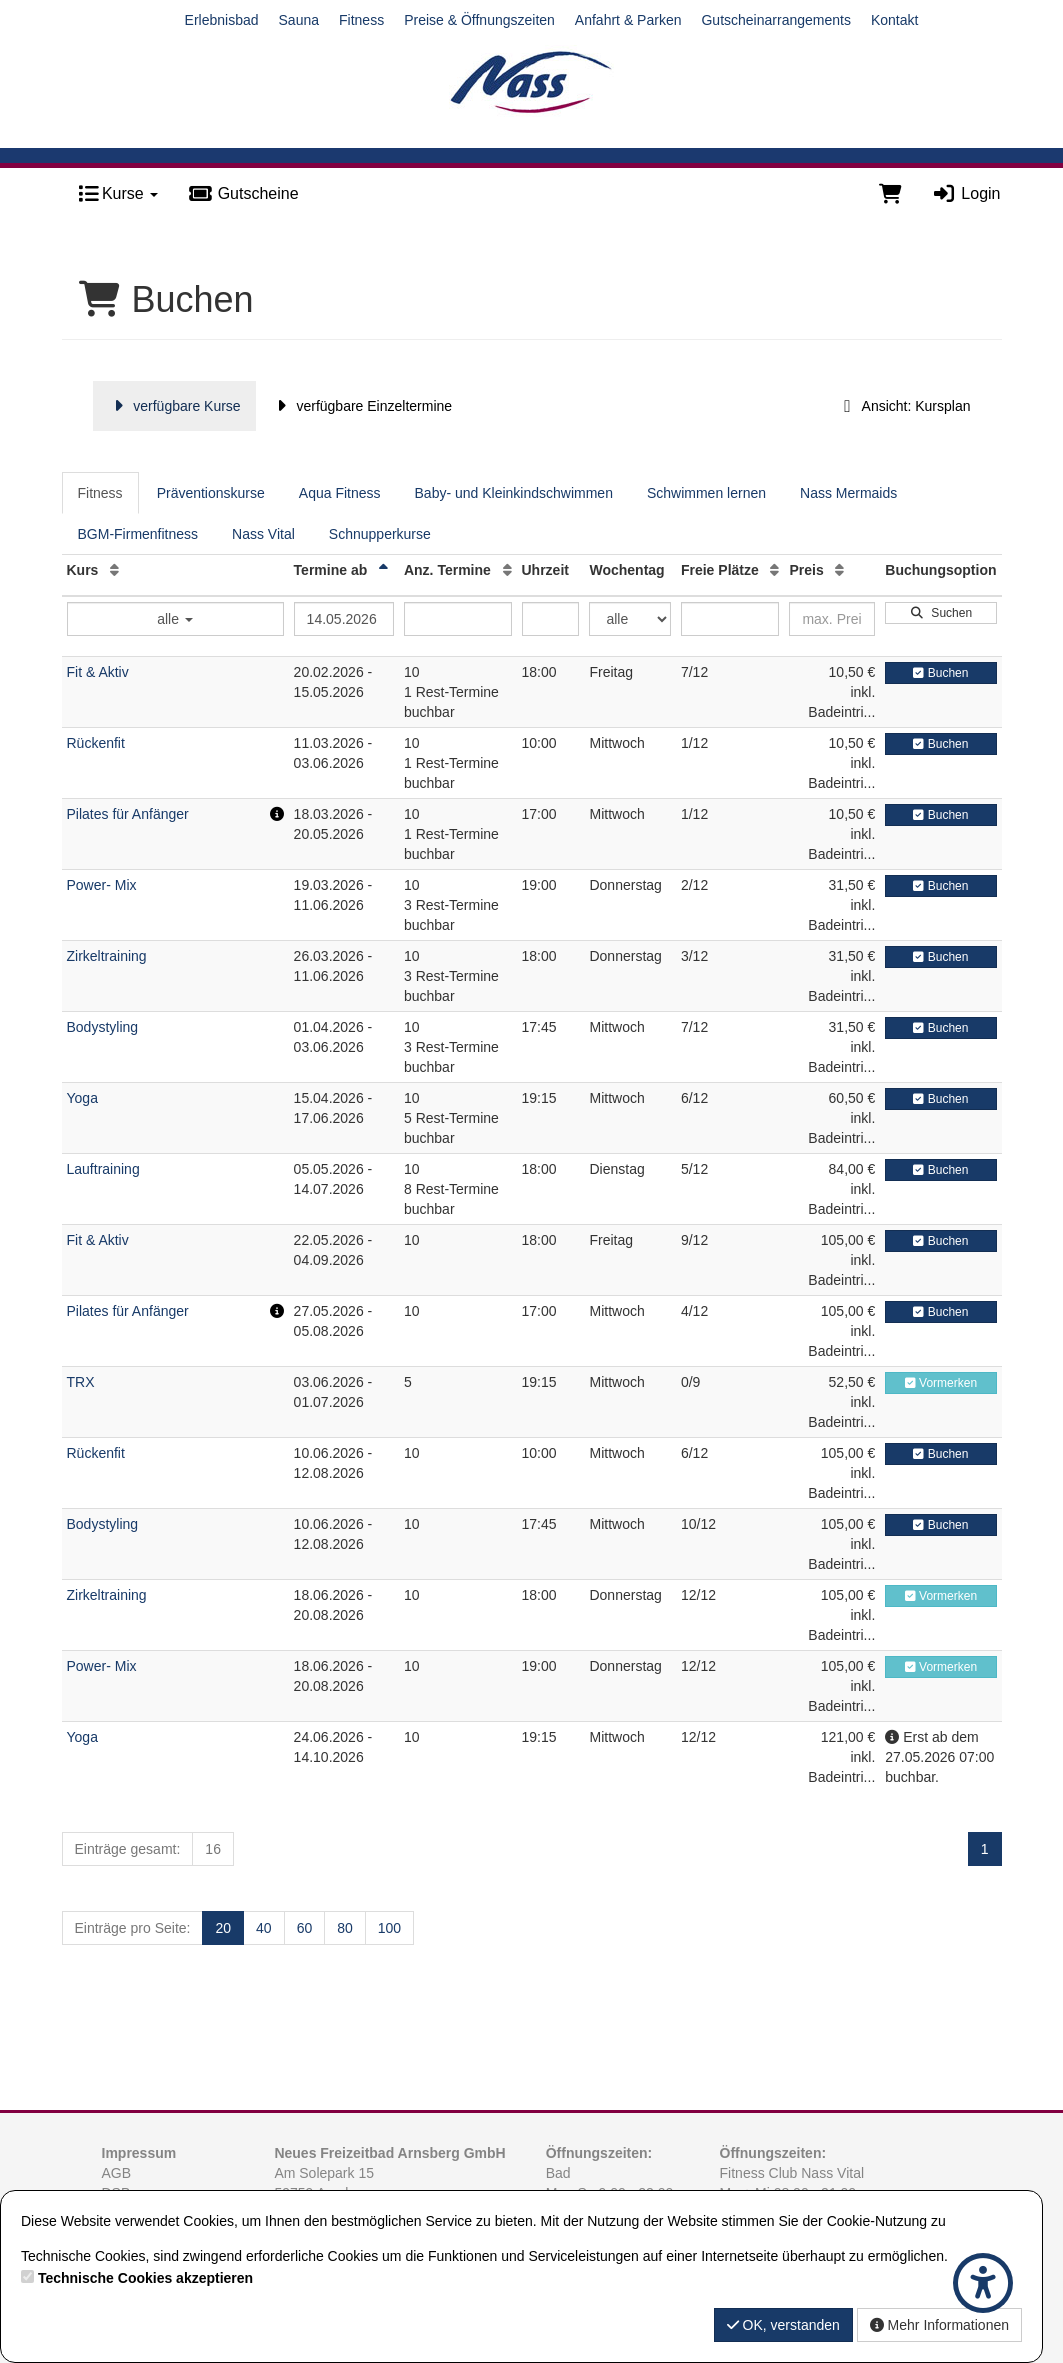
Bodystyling (103, 1027)
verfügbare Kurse (174, 406)
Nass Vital (263, 534)
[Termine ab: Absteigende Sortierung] (383, 570)
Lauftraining (103, 1169)
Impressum (139, 2153)
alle (175, 619)
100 (389, 1928)
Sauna (299, 20)
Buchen (940, 673)
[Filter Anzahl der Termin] (458, 619)
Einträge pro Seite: (133, 1928)
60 (305, 1928)
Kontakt (894, 20)
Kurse (118, 193)
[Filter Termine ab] (344, 619)
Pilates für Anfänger (128, 814)
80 (345, 1928)
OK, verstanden (783, 2325)
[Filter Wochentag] (629, 619)
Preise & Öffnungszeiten (479, 20)
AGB (117, 2173)
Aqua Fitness (340, 493)
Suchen (941, 613)
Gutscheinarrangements (775, 20)
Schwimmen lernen (706, 493)
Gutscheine (243, 193)
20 (223, 1928)
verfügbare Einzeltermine (361, 406)
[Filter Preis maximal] (832, 619)
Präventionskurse (211, 493)
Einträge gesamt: (128, 1849)
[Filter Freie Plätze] (730, 619)
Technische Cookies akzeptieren (145, 2278)
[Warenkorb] (890, 194)
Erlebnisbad (222, 20)
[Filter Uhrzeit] (551, 619)
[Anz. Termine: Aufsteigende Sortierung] (507, 570)
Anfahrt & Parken (628, 20)
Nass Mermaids (848, 493)
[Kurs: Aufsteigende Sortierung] (114, 570)
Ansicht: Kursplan (904, 406)
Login (966, 193)
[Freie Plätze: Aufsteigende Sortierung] (774, 570)
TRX (81, 1382)
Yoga (82, 1098)
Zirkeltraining (107, 956)
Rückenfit (96, 743)
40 (264, 1928)
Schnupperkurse (380, 534)
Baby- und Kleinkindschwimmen (514, 493)
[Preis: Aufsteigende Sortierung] (839, 570)
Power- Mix (102, 885)
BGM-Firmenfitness (138, 534)
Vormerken (941, 1383)
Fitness (361, 20)
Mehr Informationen (939, 2325)
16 (213, 1849)
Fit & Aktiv (98, 672)
